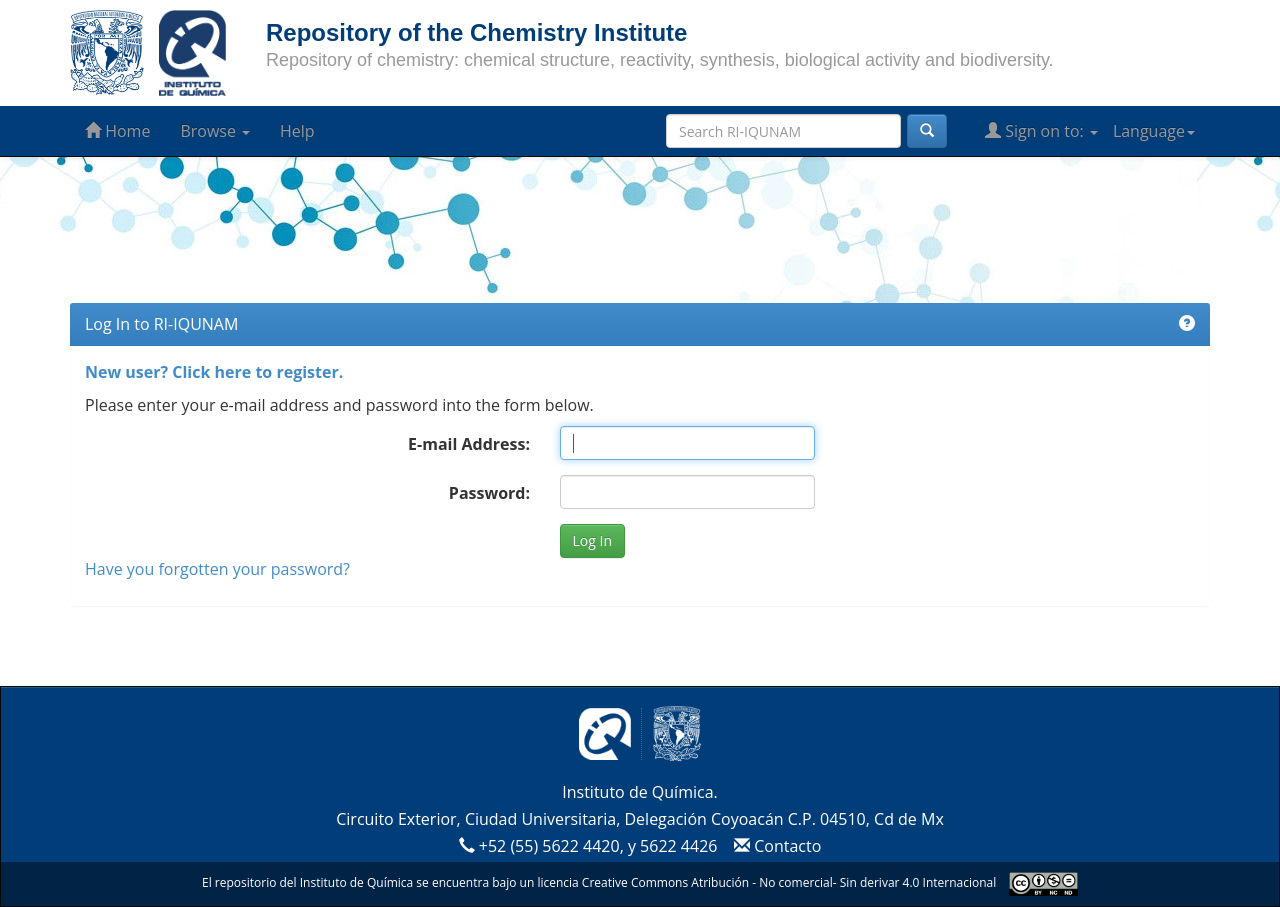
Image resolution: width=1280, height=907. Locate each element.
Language (1154, 131)
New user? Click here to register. (214, 372)
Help (297, 131)
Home (117, 131)
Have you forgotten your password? (217, 569)
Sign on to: (1041, 131)
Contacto (775, 846)
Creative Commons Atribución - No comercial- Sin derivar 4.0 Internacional (789, 882)
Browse (215, 131)
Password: (489, 493)
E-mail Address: (469, 444)
